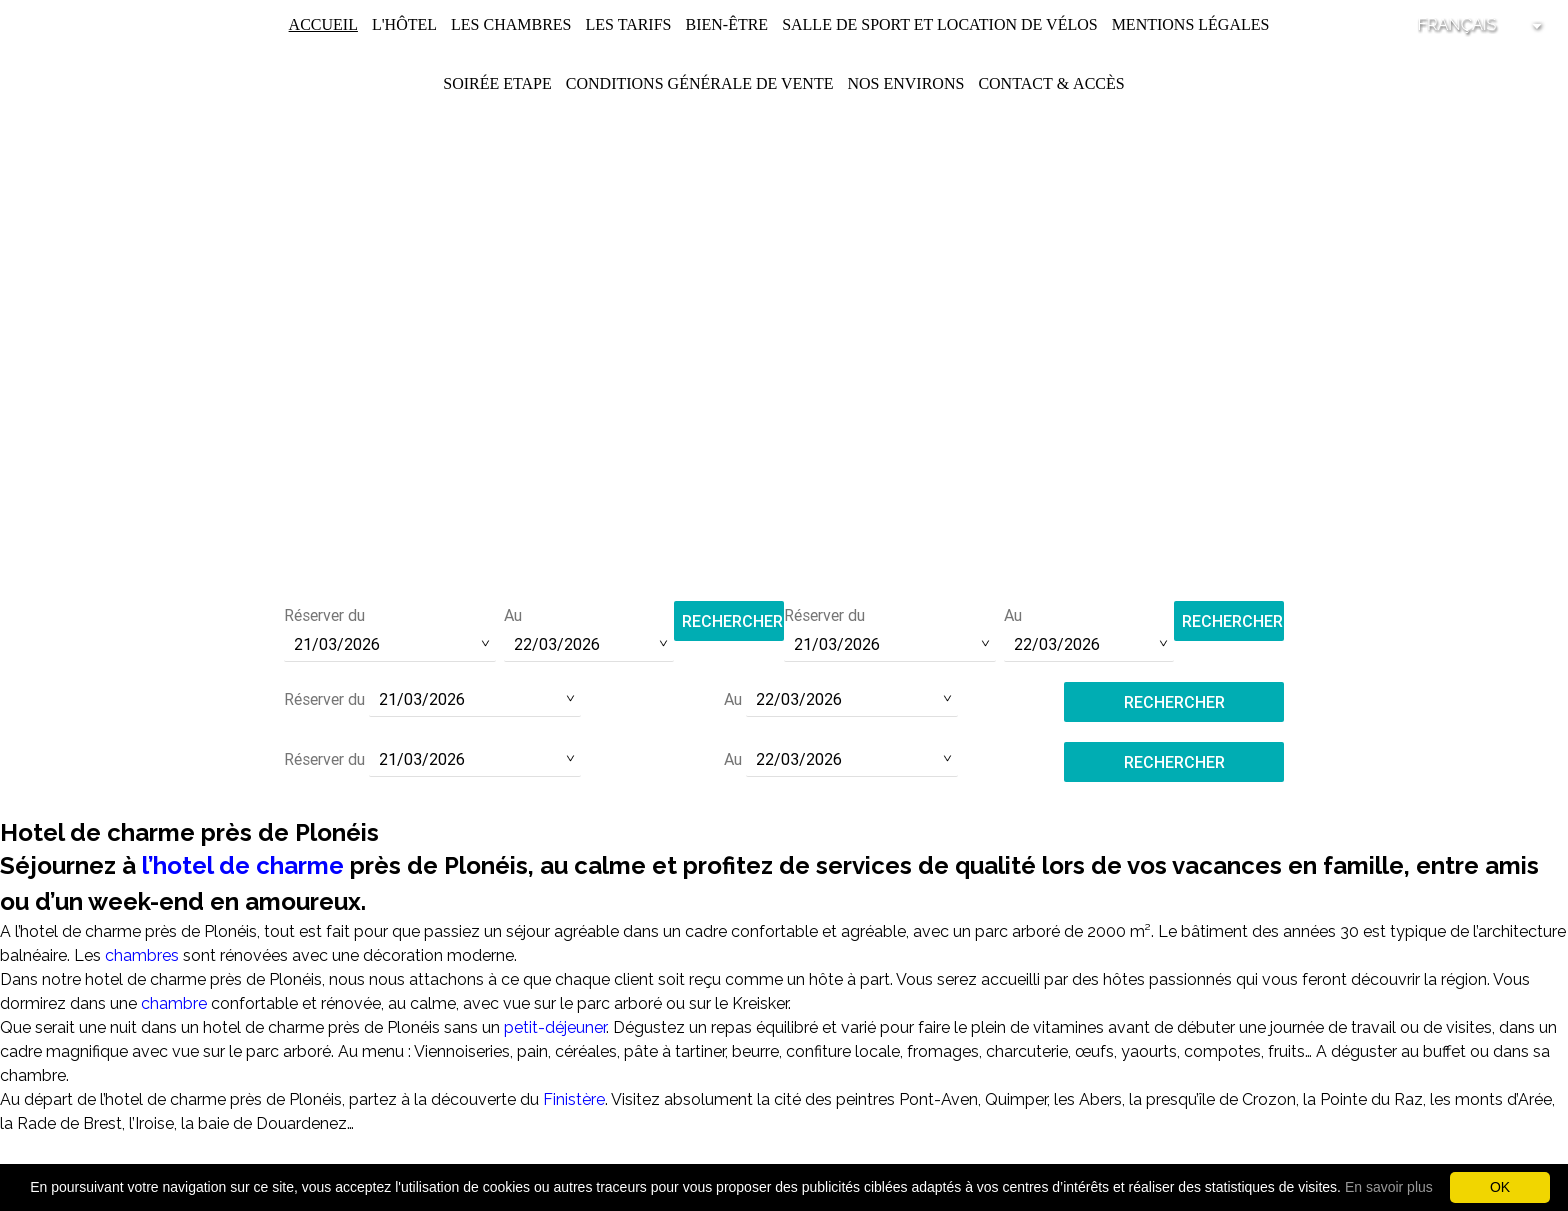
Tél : (784, 510)
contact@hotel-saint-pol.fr (784, 537)
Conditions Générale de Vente (700, 83)
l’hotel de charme (243, 865)
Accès (1099, 83)
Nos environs (905, 83)
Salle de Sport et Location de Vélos (940, 24)
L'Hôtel (404, 24)
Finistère (574, 1099)
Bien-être (726, 24)
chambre (174, 1003)
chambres (142, 955)
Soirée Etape (497, 83)
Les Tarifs (628, 24)
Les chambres (511, 24)
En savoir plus (1389, 1187)
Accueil (323, 24)
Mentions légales (1191, 24)
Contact (1015, 83)
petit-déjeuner (555, 1027)
